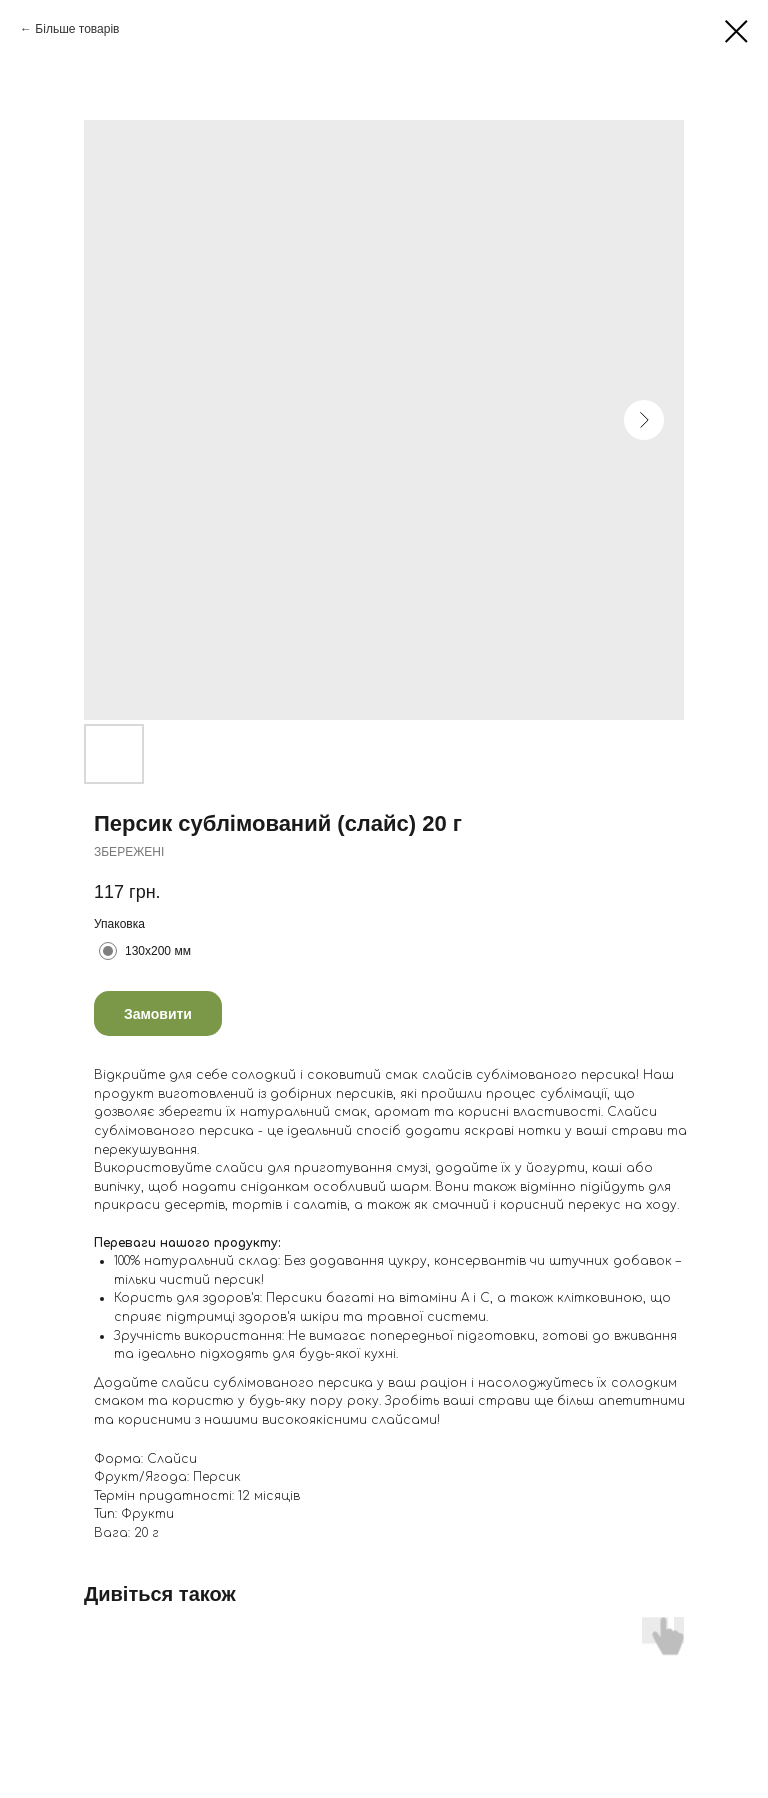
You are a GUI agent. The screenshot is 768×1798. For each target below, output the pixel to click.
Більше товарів (77, 29)
